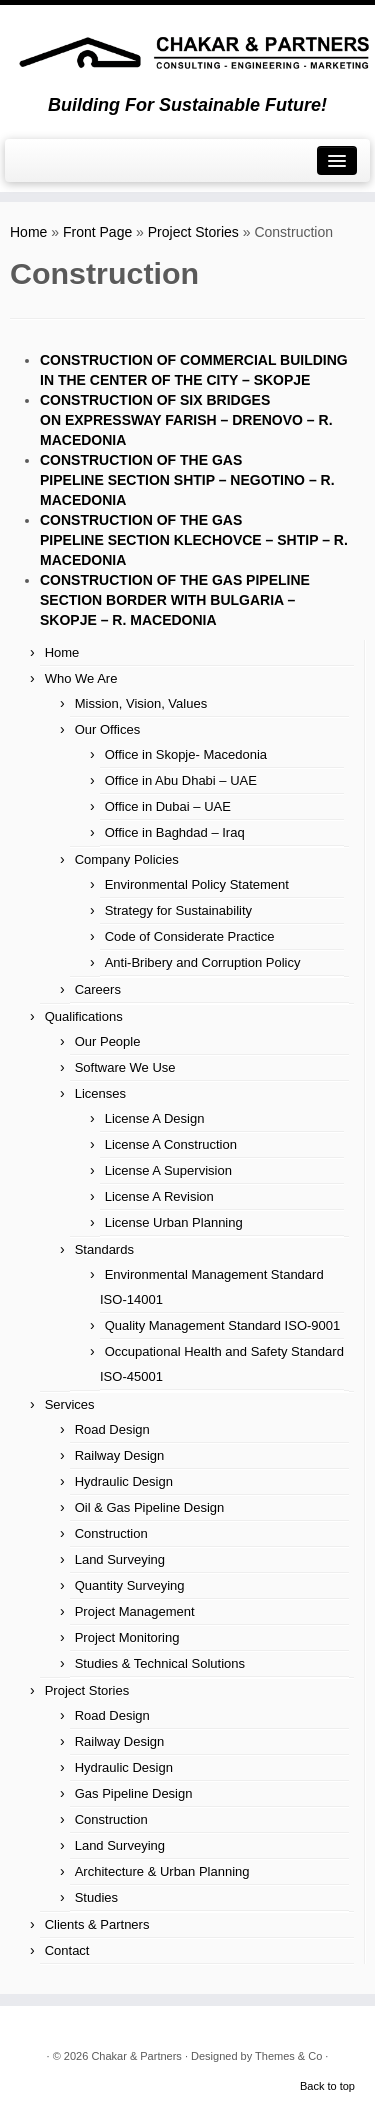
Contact (67, 1950)
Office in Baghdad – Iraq (175, 832)
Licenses (100, 1093)
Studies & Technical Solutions (160, 1663)
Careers (98, 989)
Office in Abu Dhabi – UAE (181, 780)
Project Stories (193, 232)
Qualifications (84, 1016)
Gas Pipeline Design (134, 1793)
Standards (104, 1249)
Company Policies (127, 859)
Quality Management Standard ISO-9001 (223, 1325)
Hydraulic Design (124, 1481)
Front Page (97, 232)
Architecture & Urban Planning (162, 1871)
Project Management (135, 1611)
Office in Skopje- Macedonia (186, 754)
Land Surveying (120, 1559)
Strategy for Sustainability (178, 910)
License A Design (155, 1118)
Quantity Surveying (130, 1585)
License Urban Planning (174, 1222)
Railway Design (120, 1455)
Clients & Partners (97, 1924)
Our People (108, 1041)
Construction (111, 1533)
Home (28, 232)
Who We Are (81, 678)
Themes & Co (288, 2056)
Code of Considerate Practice (190, 936)
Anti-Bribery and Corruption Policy (203, 962)
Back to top (327, 2086)
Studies (96, 1897)
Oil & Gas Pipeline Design (150, 1507)
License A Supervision (168, 1170)
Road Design (112, 1429)
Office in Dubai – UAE (168, 806)
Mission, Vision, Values (141, 703)
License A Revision (159, 1196)
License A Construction (171, 1144)
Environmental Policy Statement (197, 884)
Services (70, 1404)
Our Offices (108, 729)
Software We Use (125, 1067)
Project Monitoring (127, 1637)
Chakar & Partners (136, 2056)
